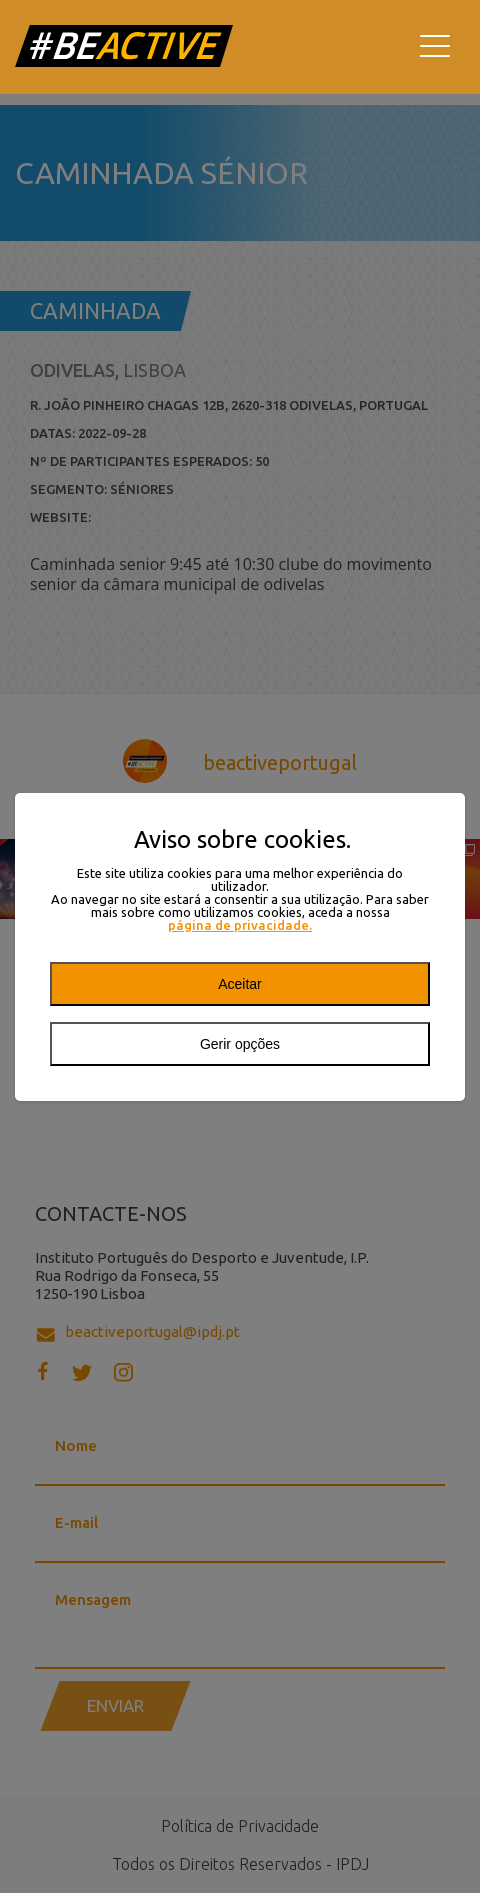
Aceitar (240, 984)
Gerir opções (240, 1044)
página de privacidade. (240, 925)
